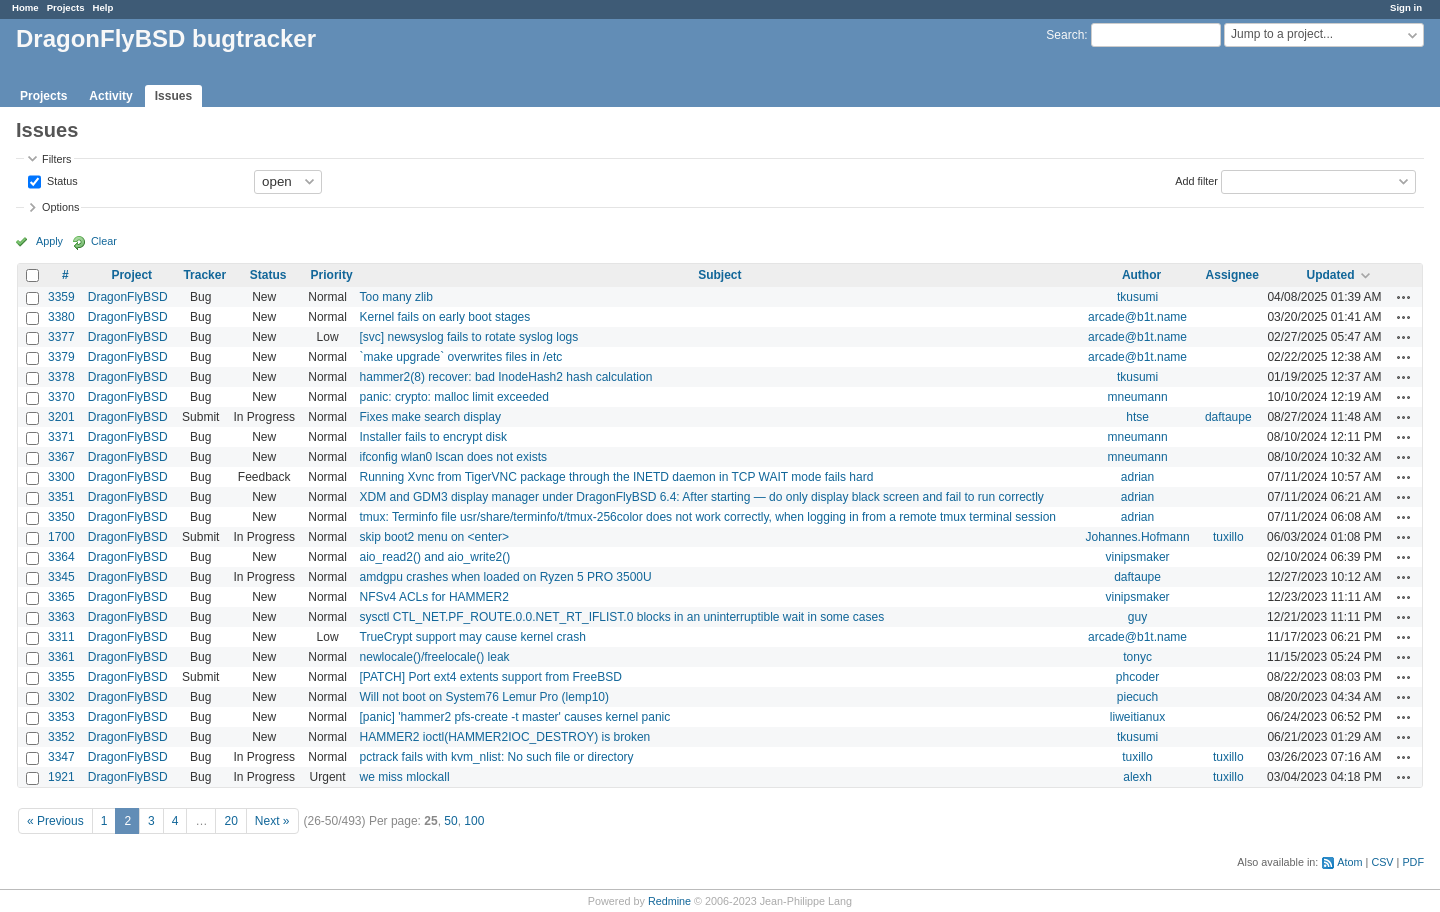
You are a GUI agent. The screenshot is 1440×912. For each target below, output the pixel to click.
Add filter (1196, 180)
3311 (61, 637)
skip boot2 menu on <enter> (434, 537)
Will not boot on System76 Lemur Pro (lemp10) (484, 697)
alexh (1137, 777)
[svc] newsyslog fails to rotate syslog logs (469, 337)
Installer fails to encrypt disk (433, 437)
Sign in (1406, 7)
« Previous (55, 821)
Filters (56, 159)
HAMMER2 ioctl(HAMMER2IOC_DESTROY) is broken (505, 737)
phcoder (1137, 677)
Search (1065, 35)
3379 (61, 357)
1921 (61, 777)
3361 (61, 657)
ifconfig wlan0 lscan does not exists (453, 457)
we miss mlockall (405, 777)
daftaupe (1228, 417)
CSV (1382, 862)
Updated (1330, 275)
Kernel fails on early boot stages (445, 317)
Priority (332, 275)
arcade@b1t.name (1137, 317)
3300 (61, 477)
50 (450, 821)
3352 (61, 737)
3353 (61, 717)
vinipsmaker (1138, 557)
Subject (719, 275)
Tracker (204, 275)
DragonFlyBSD (128, 297)
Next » (272, 821)
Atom (1349, 862)
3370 (61, 397)
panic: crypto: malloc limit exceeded (454, 397)
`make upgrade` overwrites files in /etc (461, 357)
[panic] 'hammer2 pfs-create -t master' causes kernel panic (515, 717)
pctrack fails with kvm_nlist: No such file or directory (497, 757)
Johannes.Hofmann (1138, 537)
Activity (110, 96)
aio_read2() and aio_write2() (435, 557)
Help (103, 7)
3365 (61, 597)
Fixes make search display (430, 417)
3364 (61, 557)
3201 (61, 417)
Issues (173, 96)
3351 (61, 497)
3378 (61, 377)
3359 (61, 297)
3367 (61, 457)
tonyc (1137, 657)
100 (474, 821)
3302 (61, 697)
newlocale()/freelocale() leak (435, 657)
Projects (66, 7)
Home (25, 7)
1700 (61, 537)
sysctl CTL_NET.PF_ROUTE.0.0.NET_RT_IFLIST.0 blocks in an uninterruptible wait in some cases (622, 617)
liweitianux (1137, 717)
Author (1141, 275)
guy (1137, 617)
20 (230, 821)
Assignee (1232, 275)
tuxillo (1228, 537)
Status (61, 180)
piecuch (1137, 697)
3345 (61, 577)
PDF (1413, 862)
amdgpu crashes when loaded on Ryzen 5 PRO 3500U (506, 577)
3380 (61, 317)
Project (131, 275)
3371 (61, 437)
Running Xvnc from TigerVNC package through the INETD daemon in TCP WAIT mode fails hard (617, 477)
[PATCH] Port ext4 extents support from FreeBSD (491, 677)
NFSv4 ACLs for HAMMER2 (434, 597)
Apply (49, 241)
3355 (61, 677)
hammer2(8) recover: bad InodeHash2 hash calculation (506, 377)
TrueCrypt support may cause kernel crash (473, 637)
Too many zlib (396, 297)
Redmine (669, 901)
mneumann (1138, 397)
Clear (104, 241)
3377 (61, 337)
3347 (61, 757)
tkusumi (1137, 297)
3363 (61, 617)
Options (60, 207)
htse (1137, 417)
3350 (61, 517)
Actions (1404, 297)
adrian (1137, 477)
